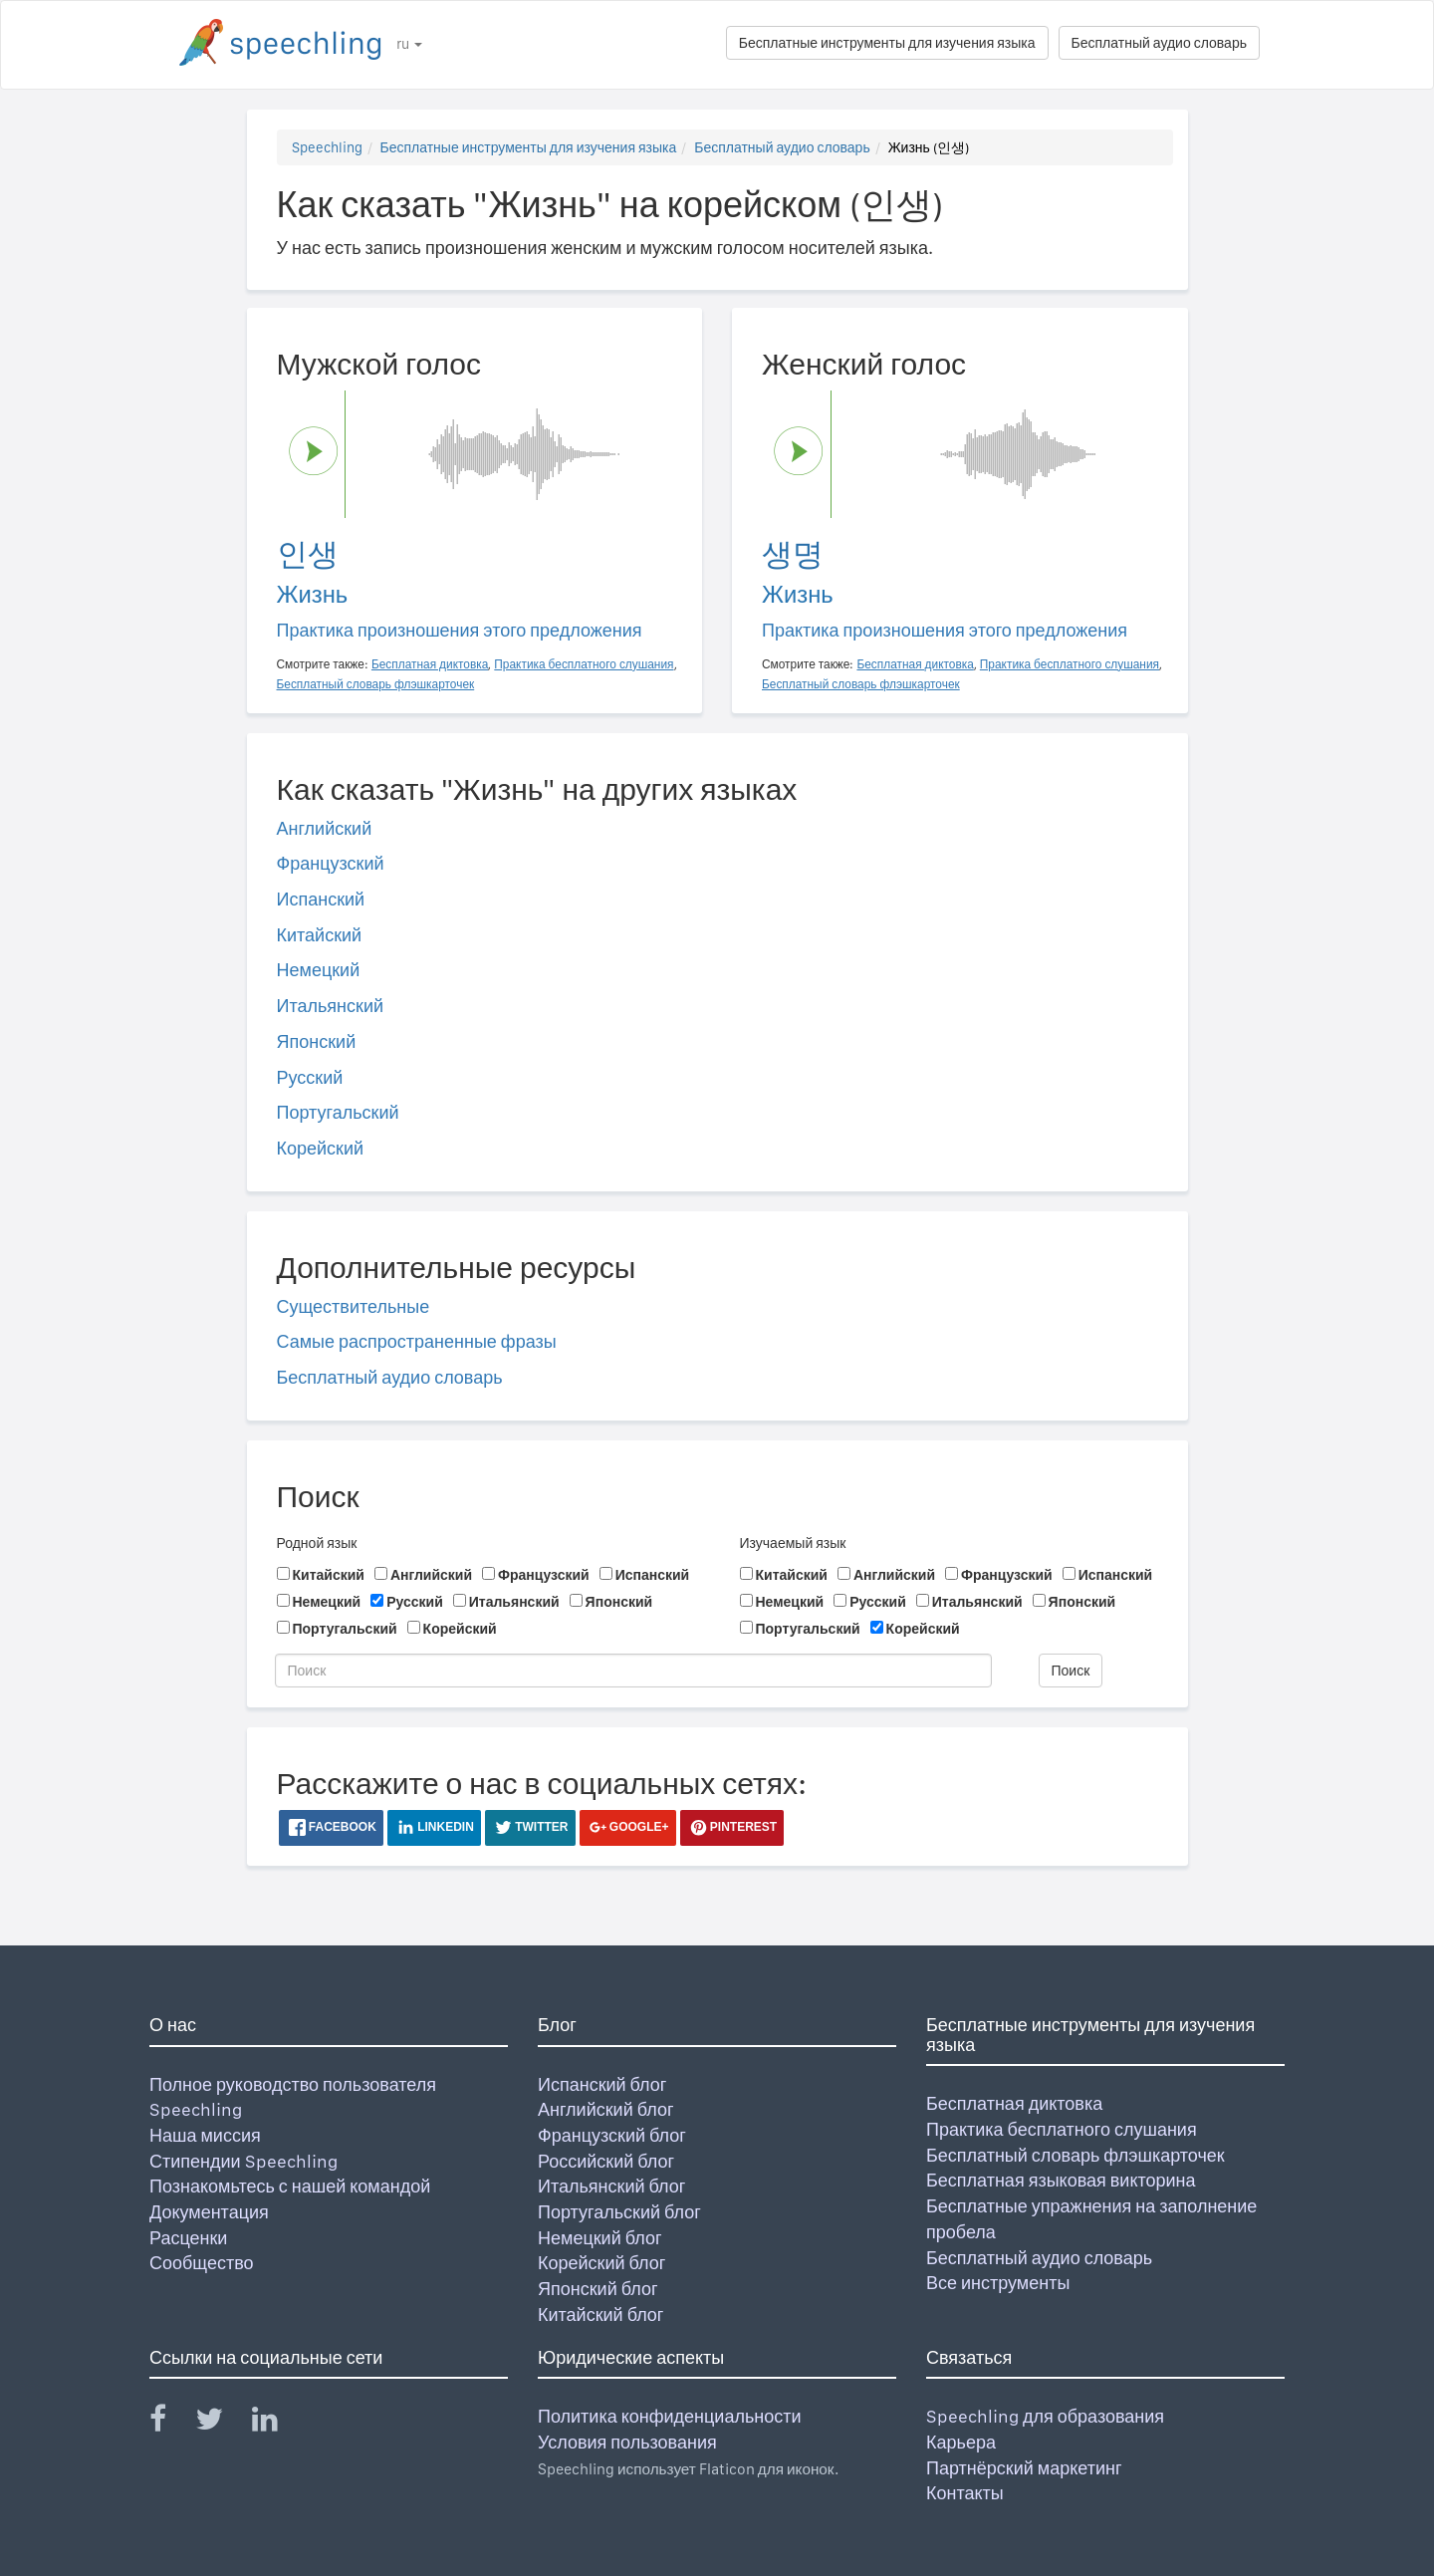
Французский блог (612, 2135)
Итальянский (330, 1005)
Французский (330, 863)
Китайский (319, 934)
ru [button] (409, 44)
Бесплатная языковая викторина (1061, 2180)
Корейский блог (601, 2262)
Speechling (327, 147)
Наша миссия (205, 2135)
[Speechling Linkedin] (277, 2423)
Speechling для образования (1045, 2416)
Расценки (188, 2237)
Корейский (320, 1148)
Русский (310, 1077)
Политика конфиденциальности (670, 2416)
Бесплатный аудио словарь (1159, 43)
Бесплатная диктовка (1014, 2103)
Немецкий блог (599, 2237)
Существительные (353, 1306)
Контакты (965, 2492)
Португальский (338, 1112)
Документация (209, 2211)
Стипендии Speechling (243, 2161)
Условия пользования (627, 2442)
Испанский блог (602, 2084)
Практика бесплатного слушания (1061, 2129)
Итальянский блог (611, 2186)
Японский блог (597, 2288)
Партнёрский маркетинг (1023, 2467)
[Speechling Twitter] (221, 2423)
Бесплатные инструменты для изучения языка (887, 43)
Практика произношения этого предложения (459, 630)
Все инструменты (998, 2282)
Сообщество (201, 2262)
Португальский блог (619, 2211)
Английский (324, 828)
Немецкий (318, 969)
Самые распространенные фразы (417, 1341)
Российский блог (606, 2161)
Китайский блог (600, 2314)
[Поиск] (633, 1670)
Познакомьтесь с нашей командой (289, 2186)
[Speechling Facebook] (170, 2423)
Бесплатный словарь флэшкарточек (1075, 2155)
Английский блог (606, 2109)
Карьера (961, 2442)
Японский (317, 1041)
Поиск (1071, 1670)
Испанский (321, 899)
